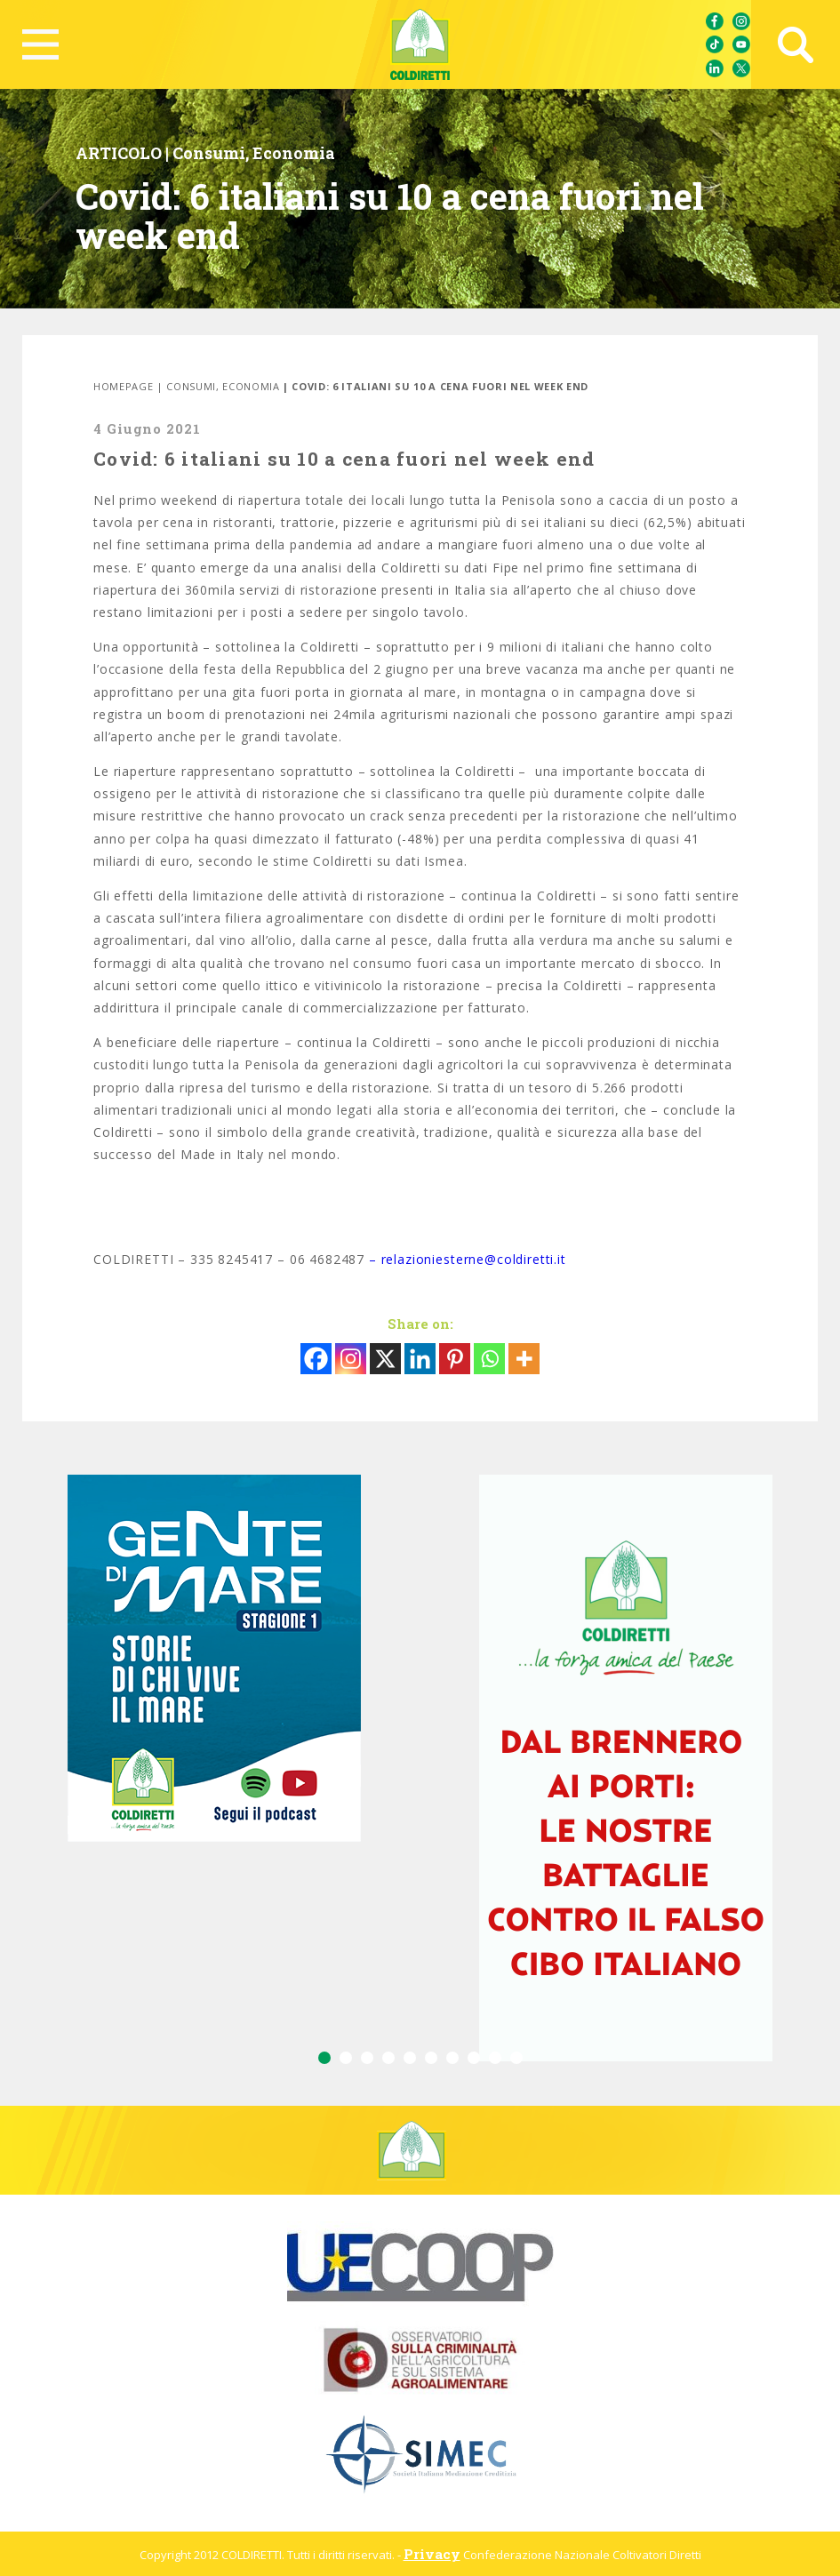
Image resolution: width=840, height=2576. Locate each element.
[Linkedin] (420, 1358)
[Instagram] (350, 1358)
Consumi (208, 153)
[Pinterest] (454, 1358)
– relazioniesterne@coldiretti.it (467, 1259)
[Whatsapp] (489, 1358)
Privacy (432, 2554)
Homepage (123, 386)
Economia (293, 153)
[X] (385, 1358)
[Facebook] (316, 1358)
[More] (524, 1358)
